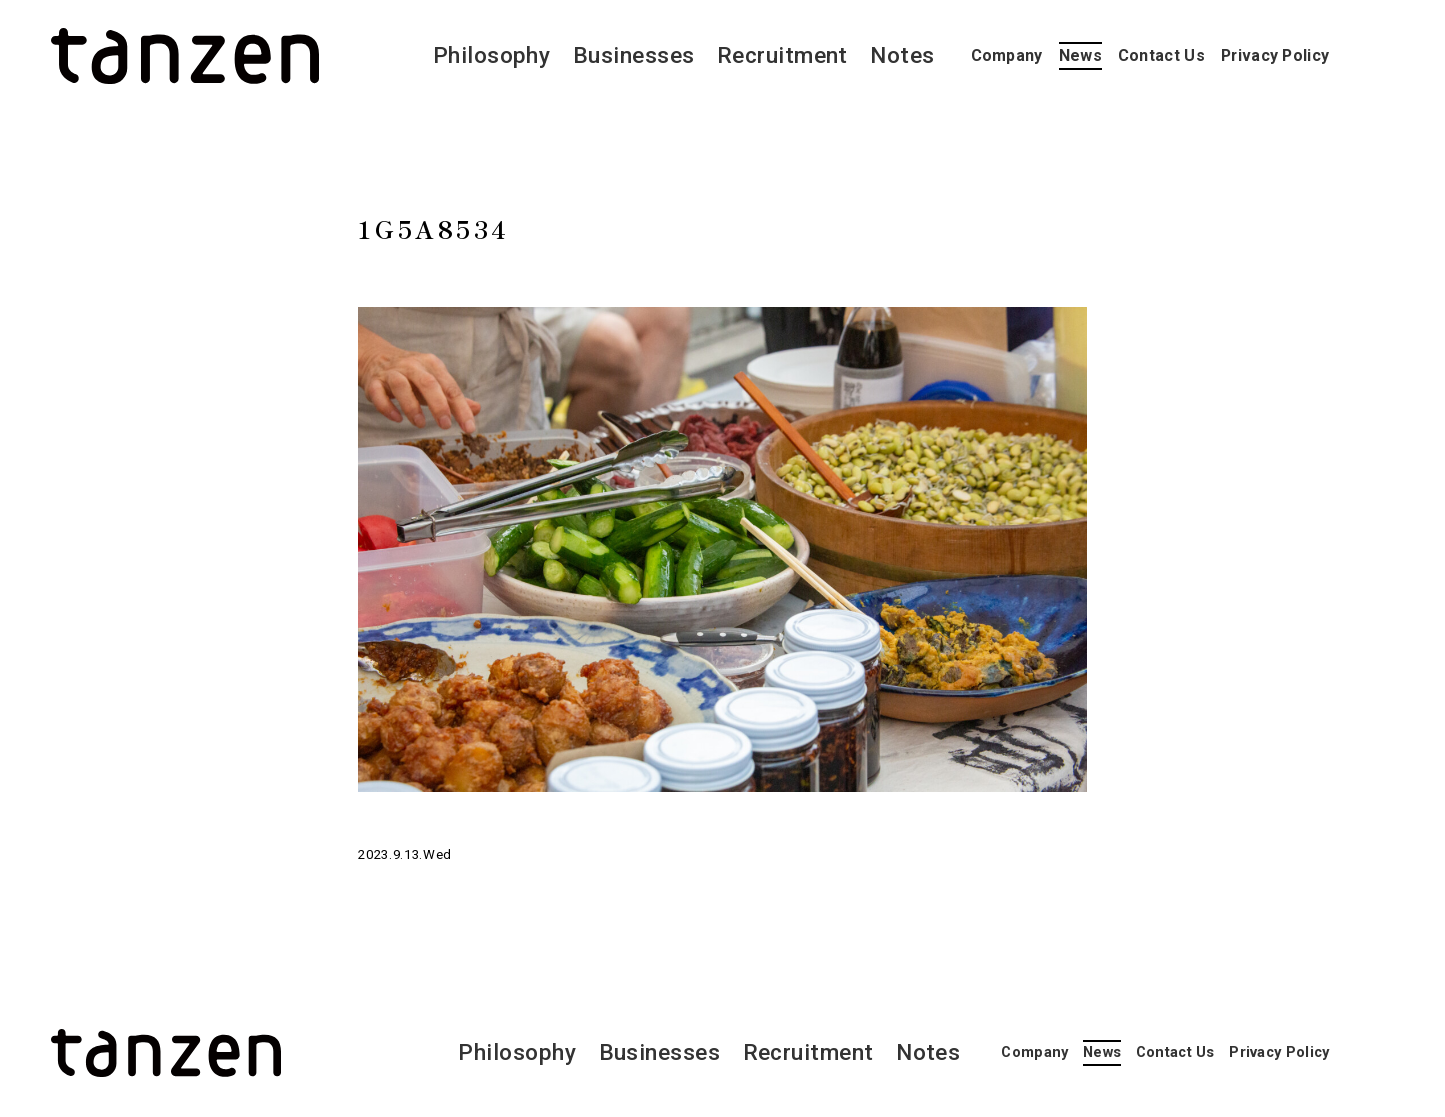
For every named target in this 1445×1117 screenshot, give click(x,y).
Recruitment (782, 55)
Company (1007, 55)
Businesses (634, 55)
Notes (902, 55)
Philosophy (492, 55)
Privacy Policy (1275, 55)
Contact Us (1161, 55)
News (1080, 55)
